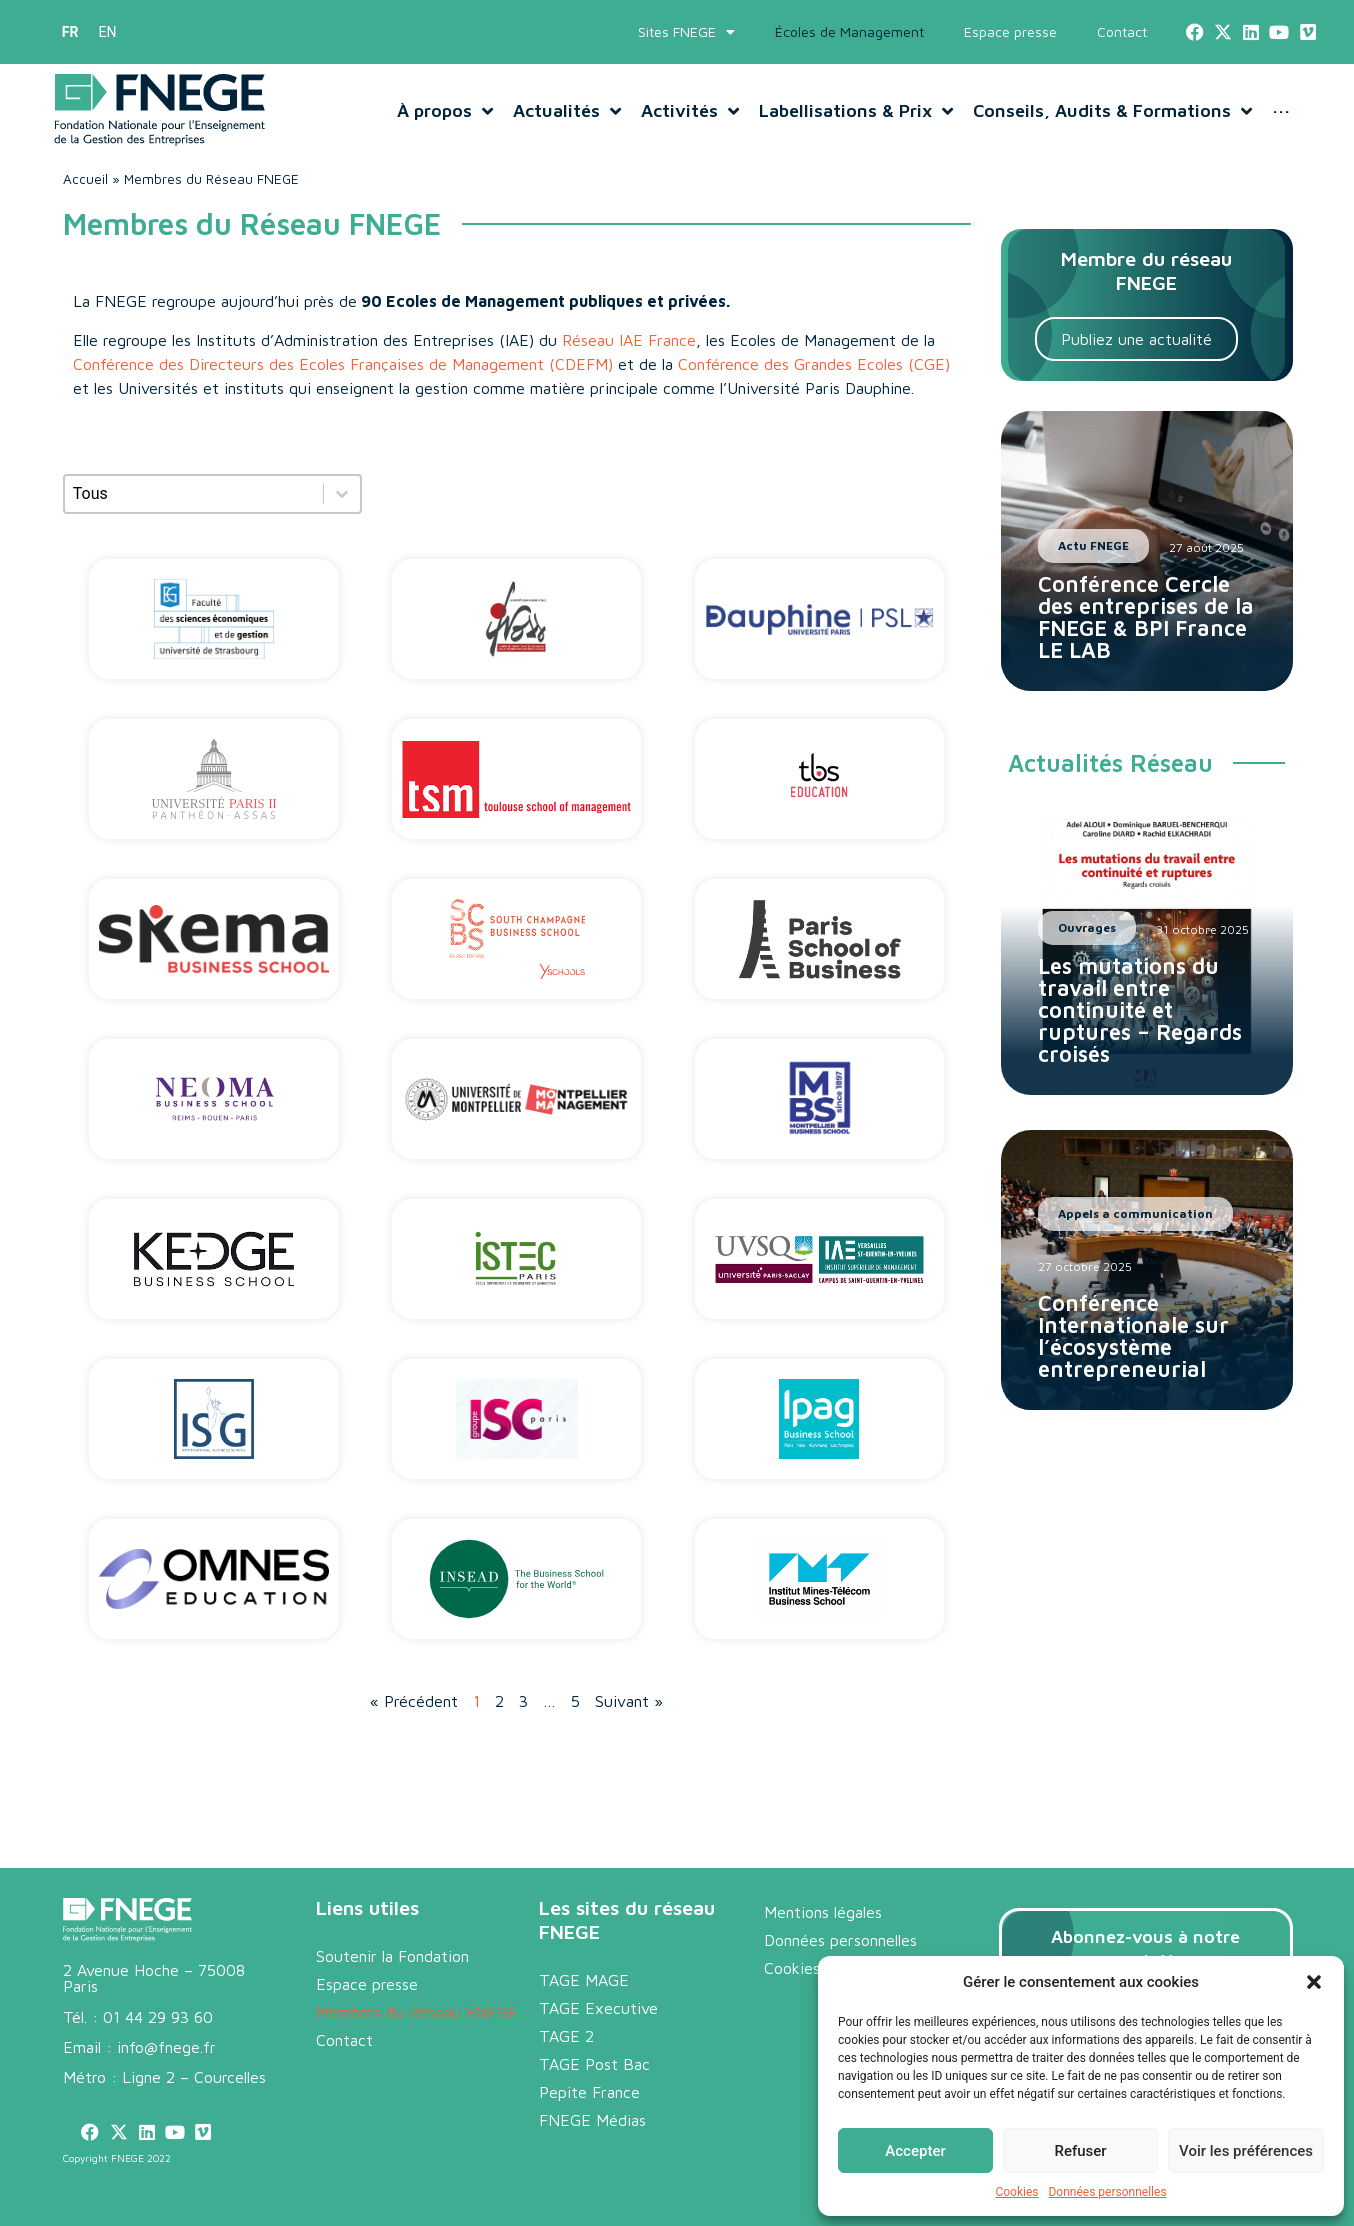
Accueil (85, 179)
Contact (1122, 31)
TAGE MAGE (584, 1980)
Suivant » (629, 1701)
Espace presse (1010, 31)
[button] (1314, 1982)
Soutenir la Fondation (392, 1956)
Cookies (1016, 2192)
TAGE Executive (598, 2008)
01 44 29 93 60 (158, 2017)
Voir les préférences (1246, 2151)
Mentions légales (823, 1912)
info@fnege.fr (166, 2047)
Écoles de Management (849, 31)
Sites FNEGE (686, 32)
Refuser (1080, 2151)
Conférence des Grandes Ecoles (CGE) (814, 364)
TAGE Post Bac (594, 2064)
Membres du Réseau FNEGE (417, 2012)
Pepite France (589, 2092)
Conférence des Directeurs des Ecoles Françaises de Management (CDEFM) (343, 364)
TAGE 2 (566, 2036)
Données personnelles (1107, 2192)
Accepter (915, 2151)
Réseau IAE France (629, 340)
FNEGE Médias (592, 2120)
